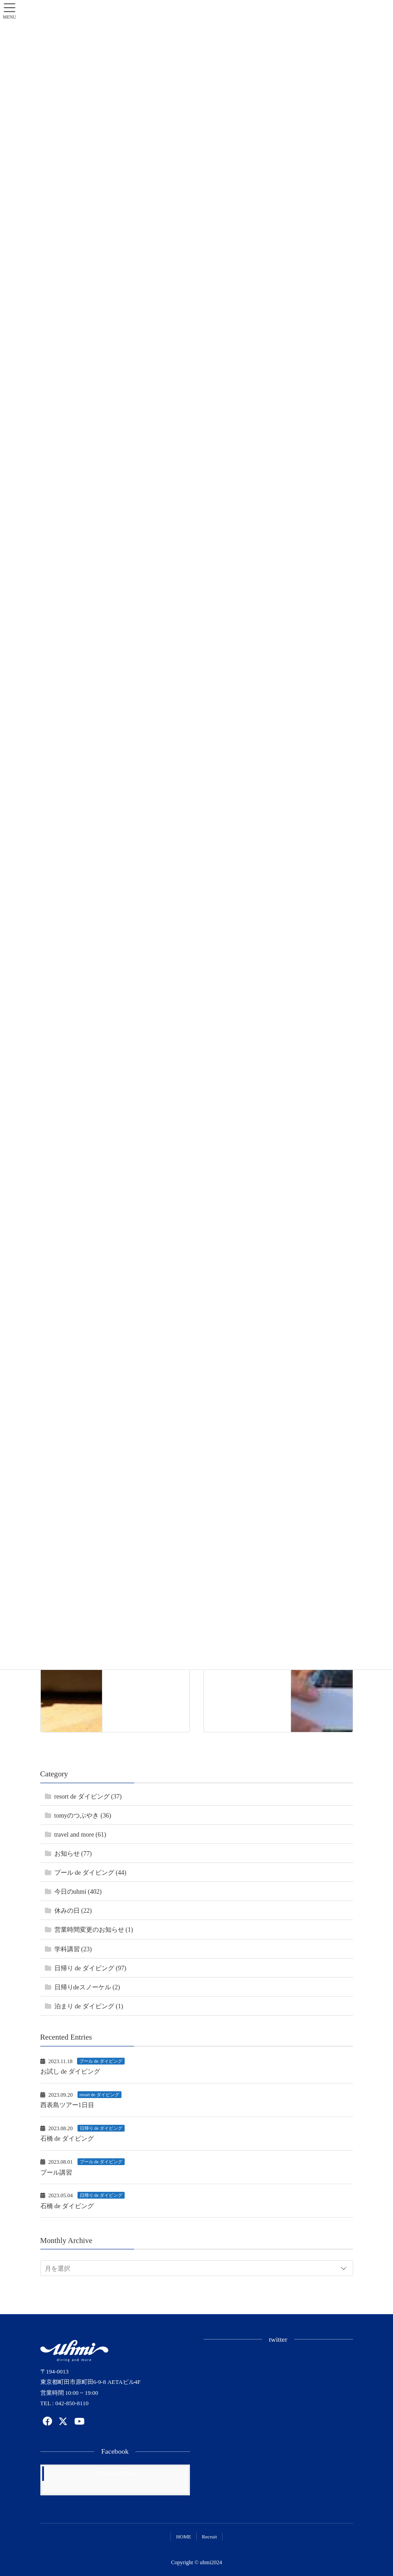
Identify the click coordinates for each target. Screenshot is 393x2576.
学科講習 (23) (73, 1949)
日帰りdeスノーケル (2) (87, 1987)
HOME (183, 2536)
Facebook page (117, 2473)
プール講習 (56, 2172)
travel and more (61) (80, 1834)
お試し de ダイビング (70, 2071)
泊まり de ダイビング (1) (88, 2006)
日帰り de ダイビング (101, 2128)
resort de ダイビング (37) (88, 1796)
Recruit (209, 2536)
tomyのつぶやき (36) (83, 1815)
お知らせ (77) (73, 1853)
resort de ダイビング (99, 2094)
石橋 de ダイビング (67, 2138)
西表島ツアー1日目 (67, 2105)
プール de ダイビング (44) (90, 1872)
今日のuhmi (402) (78, 1891)
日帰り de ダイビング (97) (90, 1968)
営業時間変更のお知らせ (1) (93, 1929)
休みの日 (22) (73, 1910)
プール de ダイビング (100, 2061)
